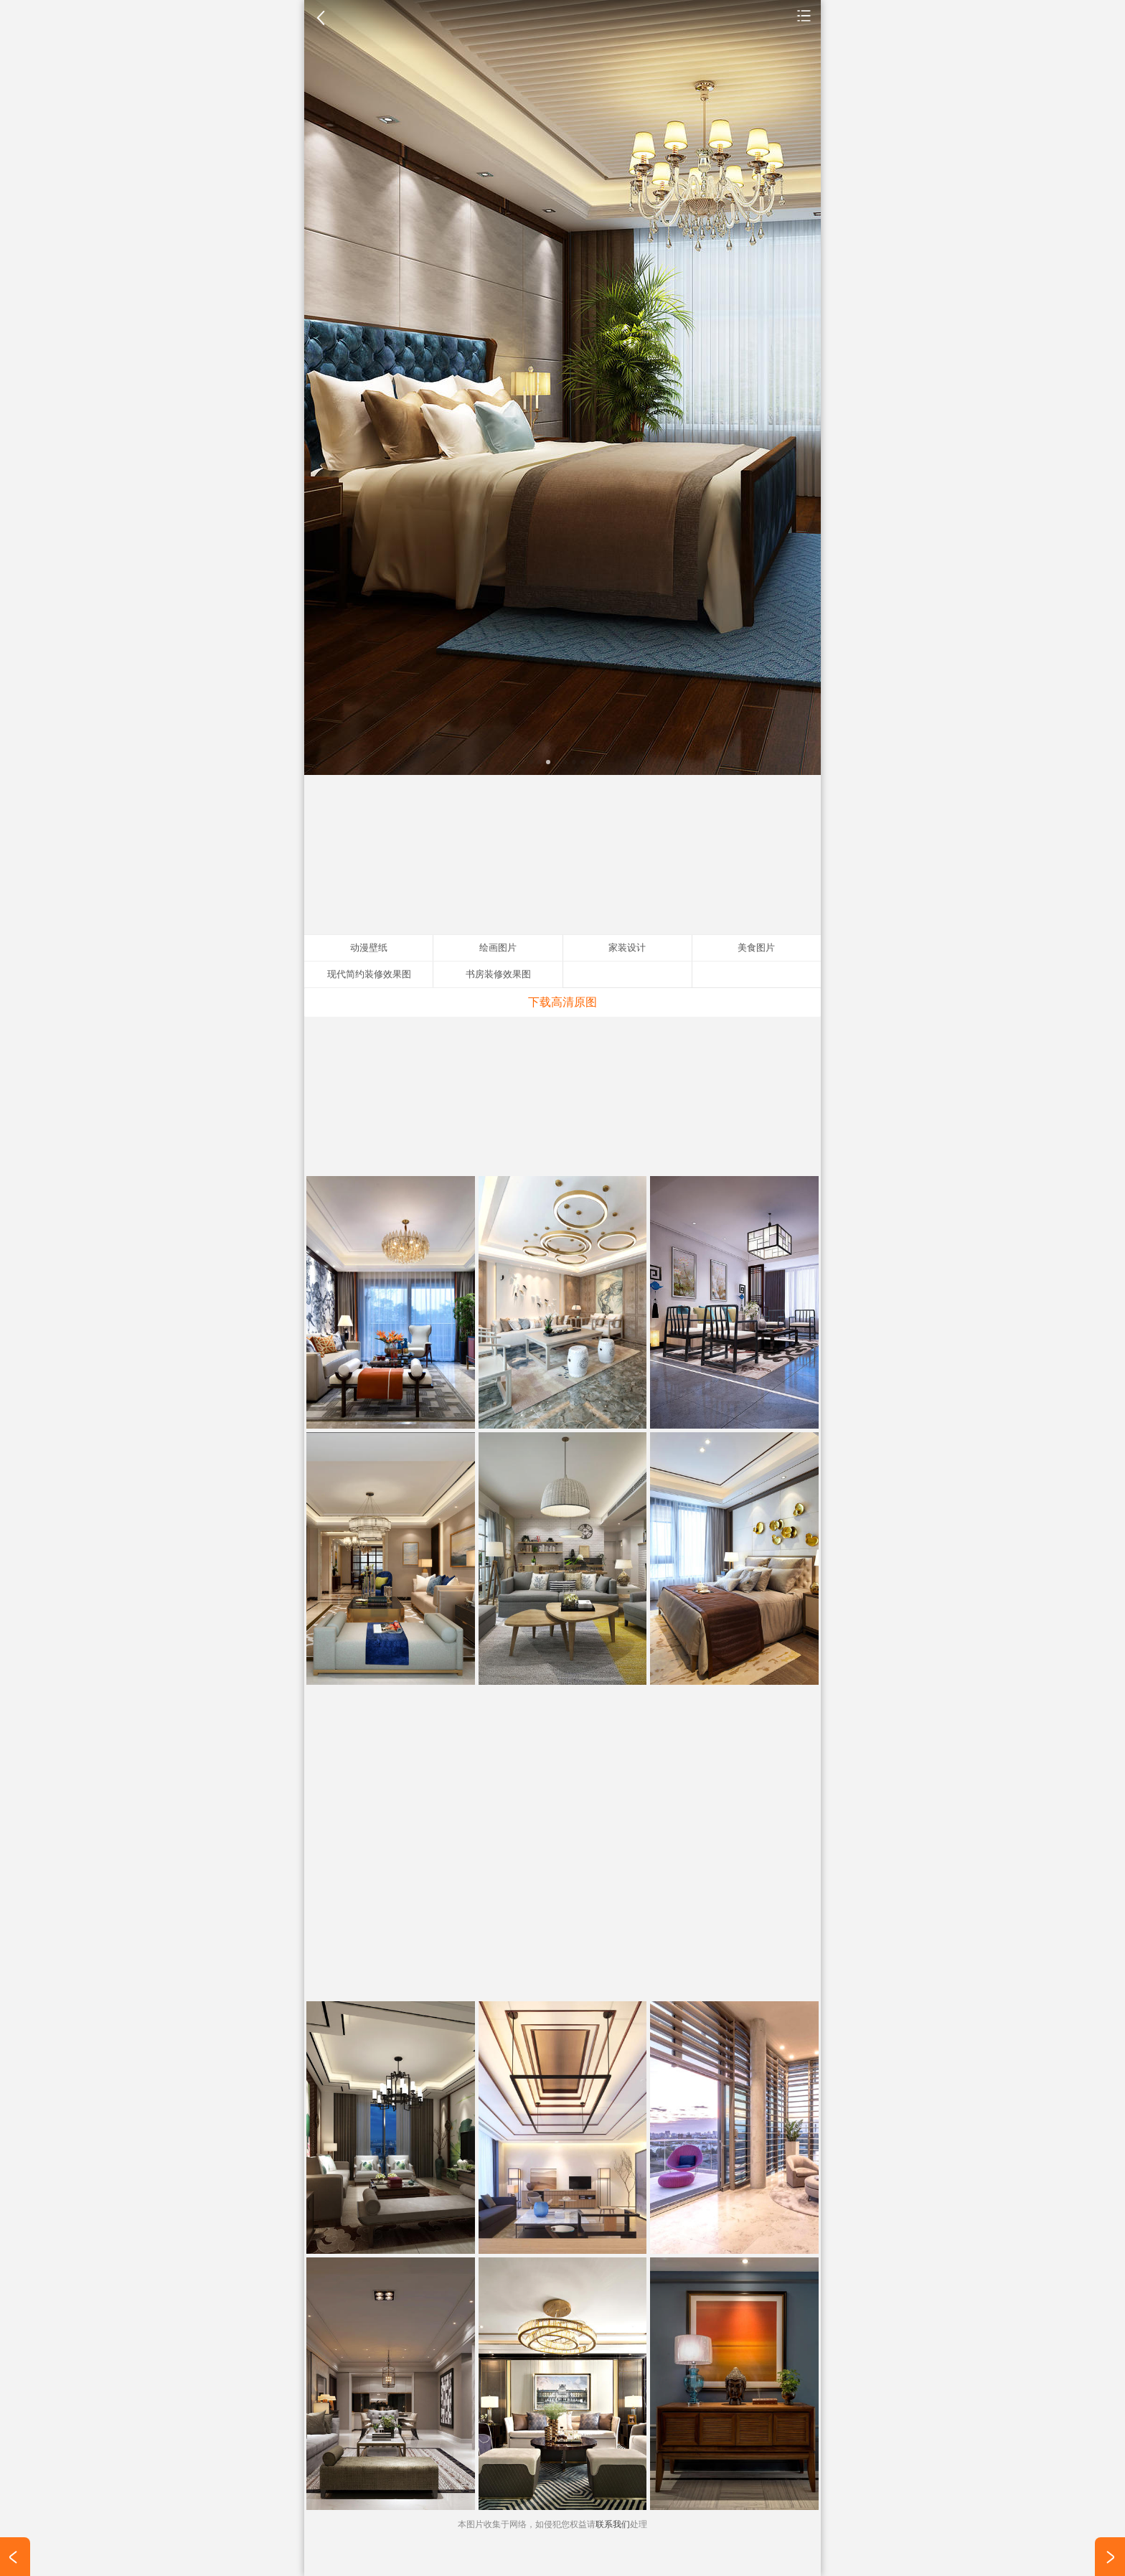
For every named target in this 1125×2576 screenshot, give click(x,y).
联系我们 (613, 2524)
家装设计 (804, 15)
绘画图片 (498, 947)
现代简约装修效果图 (369, 974)
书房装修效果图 (498, 974)
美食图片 (756, 947)
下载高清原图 (562, 1002)
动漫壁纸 (368, 947)
